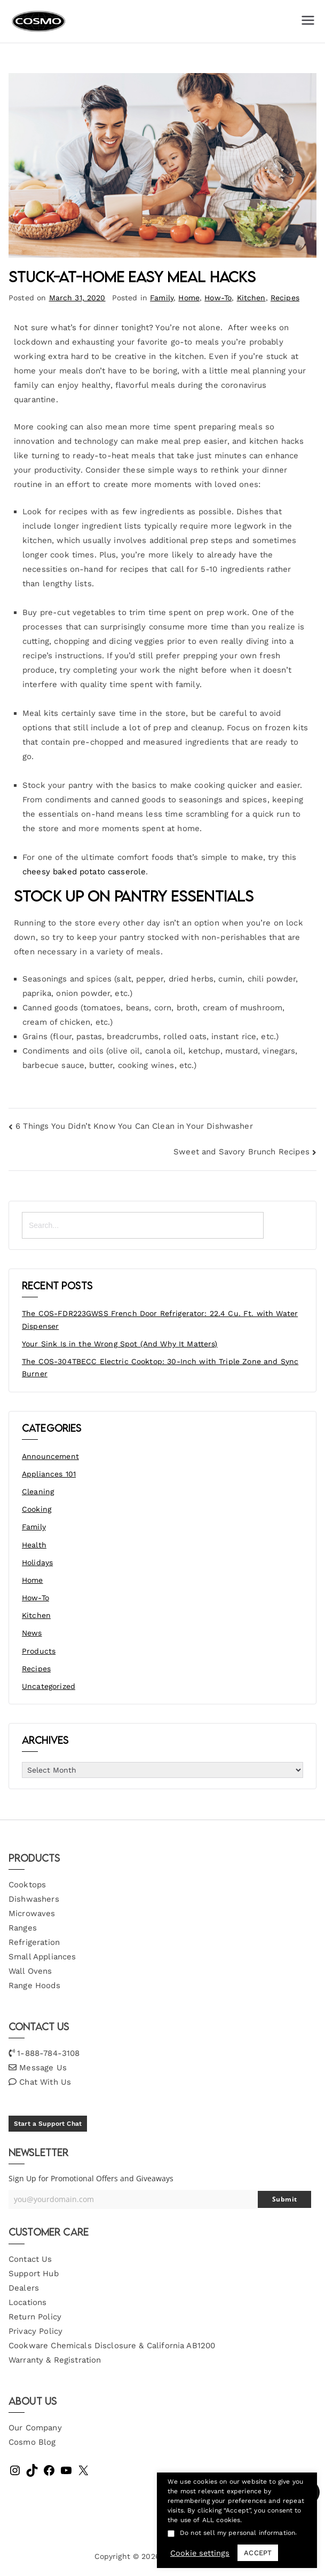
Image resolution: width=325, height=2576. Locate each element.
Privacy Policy (35, 2331)
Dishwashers (34, 1899)
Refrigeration (34, 1942)
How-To (218, 297)
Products (39, 1651)
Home (189, 297)
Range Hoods (34, 1985)
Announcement (50, 1456)
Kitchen (251, 297)
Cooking (36, 1509)
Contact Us (30, 2259)
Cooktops (27, 1884)
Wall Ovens (30, 1971)
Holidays (37, 1562)
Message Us (43, 2067)
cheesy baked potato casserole (84, 871)
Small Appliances (42, 1956)
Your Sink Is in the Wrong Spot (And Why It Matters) (120, 1343)
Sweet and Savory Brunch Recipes (241, 1152)
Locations (27, 2302)
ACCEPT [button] (258, 2553)
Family (161, 297)
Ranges (23, 1928)
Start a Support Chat (48, 2123)
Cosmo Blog (32, 2442)
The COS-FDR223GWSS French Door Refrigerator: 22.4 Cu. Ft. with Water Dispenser (160, 1319)
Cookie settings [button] (199, 2553)
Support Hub (34, 2273)
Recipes (285, 297)
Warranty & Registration (55, 2360)
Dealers (24, 2288)
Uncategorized (48, 1686)
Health (34, 1545)
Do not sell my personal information (237, 2533)
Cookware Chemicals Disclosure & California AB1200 (112, 2345)
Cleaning (38, 1491)
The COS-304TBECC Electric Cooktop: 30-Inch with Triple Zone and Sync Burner (160, 1367)
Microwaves (32, 1913)
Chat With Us (45, 2082)
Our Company (35, 2428)
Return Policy (35, 2317)
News (32, 1633)
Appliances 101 (49, 1474)
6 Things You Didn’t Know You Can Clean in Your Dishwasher (134, 1126)
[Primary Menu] (307, 21)
